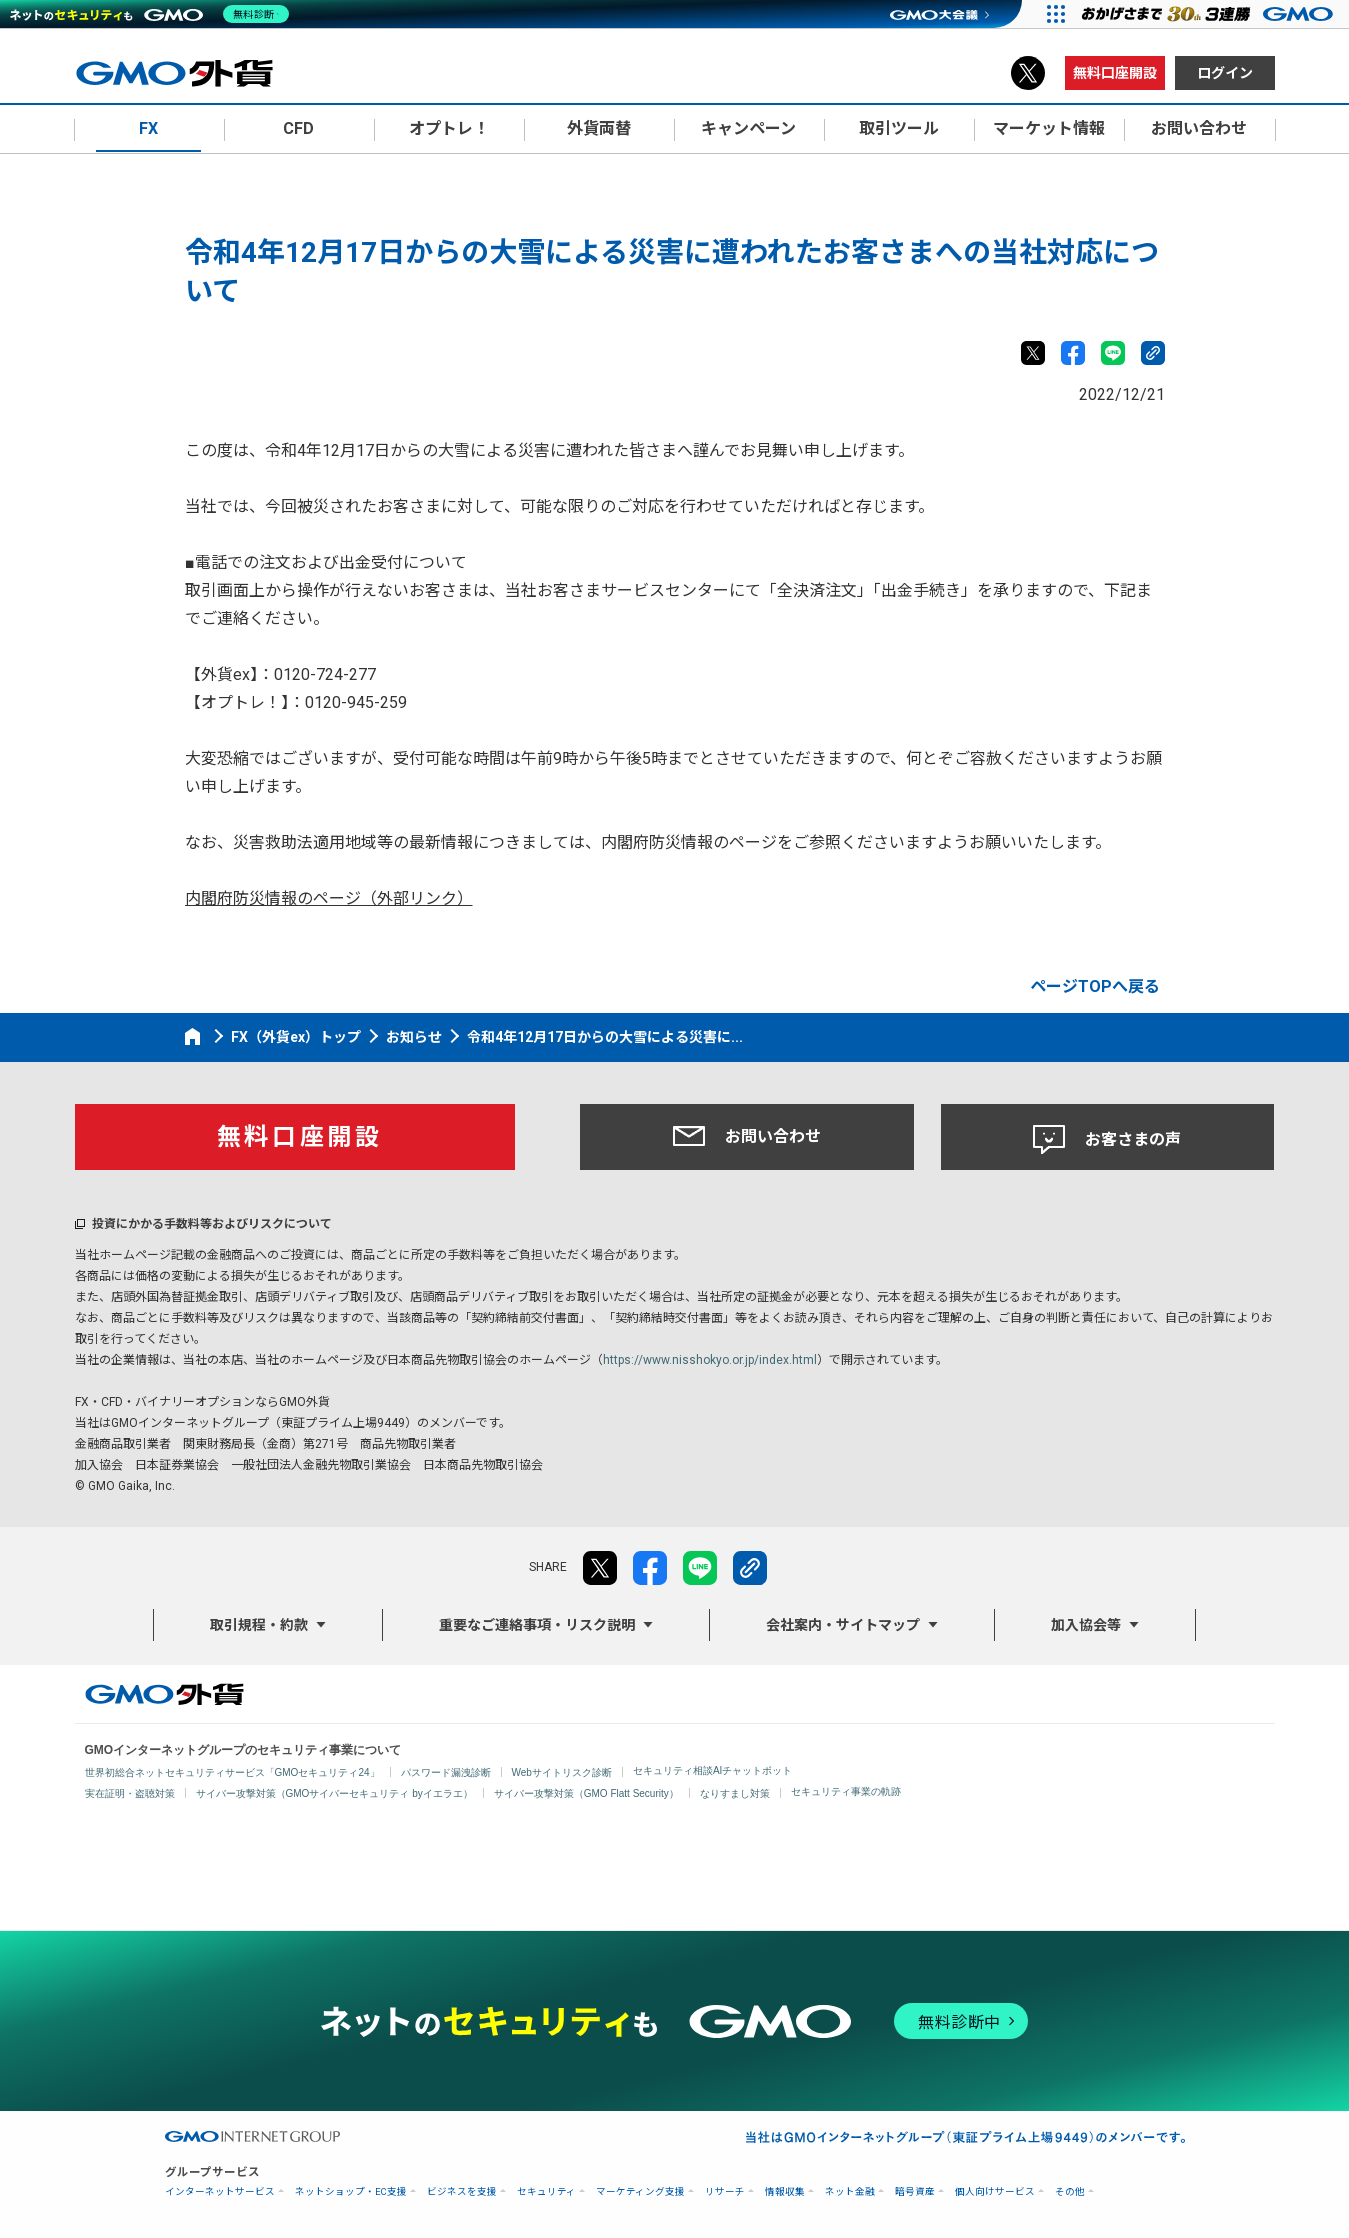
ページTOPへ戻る (1095, 986)
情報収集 (785, 2191)
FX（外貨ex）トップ (296, 1037)
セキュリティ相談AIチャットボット (712, 1770)
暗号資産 (915, 2191)
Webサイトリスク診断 (562, 1772)
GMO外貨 (164, 1694)
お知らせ (414, 1037)
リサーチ (725, 2191)
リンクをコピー (1153, 353)
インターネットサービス (220, 2191)
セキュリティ (546, 2191)
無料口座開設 (1115, 73)
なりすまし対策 (735, 1793)
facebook (1073, 353)
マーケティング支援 (640, 2191)
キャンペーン (748, 128)
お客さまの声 (1107, 1140)
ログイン (1225, 73)
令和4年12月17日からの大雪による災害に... (605, 1037)
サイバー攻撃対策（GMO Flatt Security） (586, 1793)
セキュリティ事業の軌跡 (846, 1791)
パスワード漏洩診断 (446, 1772)
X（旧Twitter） (1028, 73)
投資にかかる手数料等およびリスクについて (212, 1224)
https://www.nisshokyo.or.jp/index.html (710, 1360)
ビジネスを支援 (462, 2191)
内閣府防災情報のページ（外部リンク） (329, 898)
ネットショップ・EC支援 (351, 2191)
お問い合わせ (747, 1136)
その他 (1070, 2191)
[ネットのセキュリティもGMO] (153, 14)
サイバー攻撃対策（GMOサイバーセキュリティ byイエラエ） (334, 1793)
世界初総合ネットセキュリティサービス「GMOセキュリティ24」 (232, 1772)
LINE (1113, 353)
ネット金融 (850, 2191)
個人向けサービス (995, 2191)
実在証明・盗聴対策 (130, 1793)
